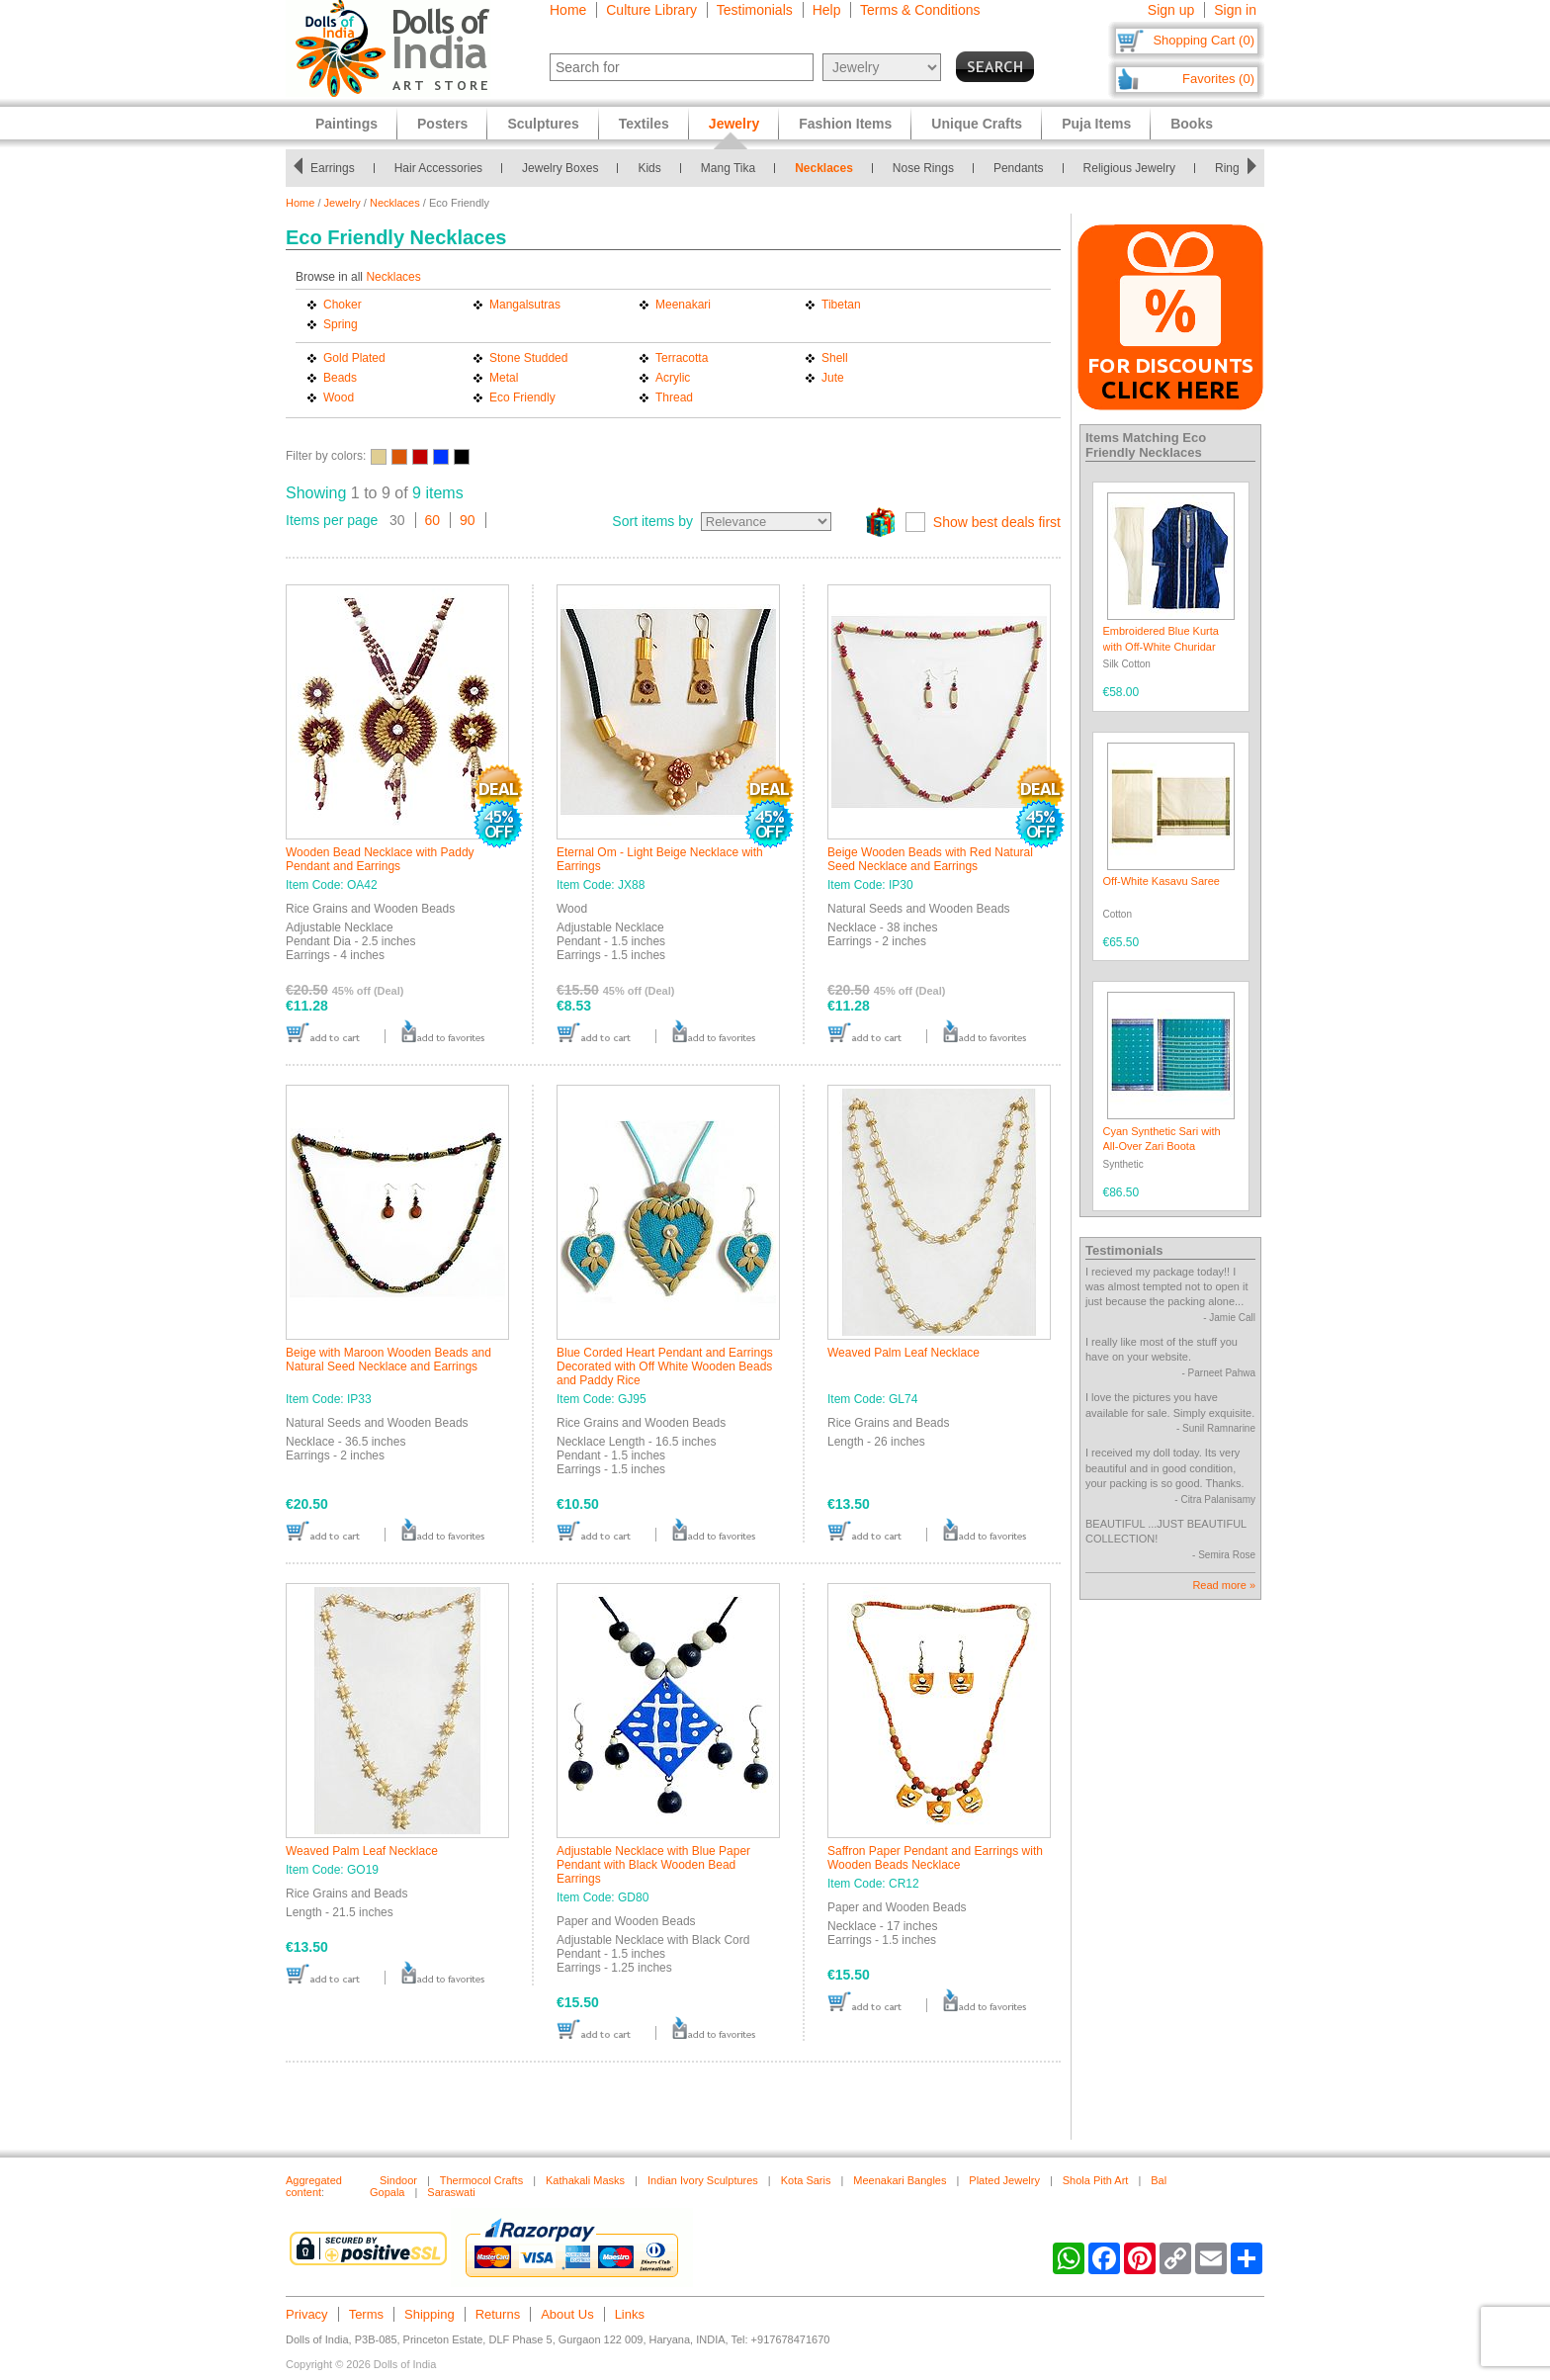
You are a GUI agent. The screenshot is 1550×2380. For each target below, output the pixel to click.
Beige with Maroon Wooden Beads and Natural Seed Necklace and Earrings (388, 1359)
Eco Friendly (522, 397)
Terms (366, 2314)
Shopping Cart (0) (1203, 40)
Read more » (1223, 1585)
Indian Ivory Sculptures (702, 2180)
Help (827, 10)
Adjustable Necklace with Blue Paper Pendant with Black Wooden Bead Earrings (653, 1865)
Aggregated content (314, 2186)
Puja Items (1096, 124)
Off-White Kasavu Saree (1161, 881)
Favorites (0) (1218, 78)
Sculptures (542, 124)
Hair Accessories (438, 168)
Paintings (346, 124)
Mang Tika (728, 168)
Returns (498, 2314)
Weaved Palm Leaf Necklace (903, 1353)
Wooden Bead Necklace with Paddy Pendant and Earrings (380, 859)
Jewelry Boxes (560, 168)
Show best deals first (997, 522)
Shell (834, 358)
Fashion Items (845, 124)
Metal (503, 378)
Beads (340, 378)
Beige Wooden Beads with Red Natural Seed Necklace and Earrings (930, 859)
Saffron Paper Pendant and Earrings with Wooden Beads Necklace (935, 1858)
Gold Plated (354, 358)
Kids (649, 168)
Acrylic (672, 378)
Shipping (429, 2314)
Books (1191, 124)
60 (433, 520)
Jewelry (342, 203)
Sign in (1235, 10)
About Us (567, 2314)
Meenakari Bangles (899, 2180)
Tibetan (841, 304)
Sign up (1171, 10)
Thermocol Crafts (481, 2180)
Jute (832, 378)
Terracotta (681, 358)
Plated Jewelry (1004, 2180)
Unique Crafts (976, 124)
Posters (442, 124)
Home (568, 10)
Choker (342, 304)
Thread (674, 397)
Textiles (644, 124)
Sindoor (398, 2180)
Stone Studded (528, 358)
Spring (340, 324)
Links (630, 2314)
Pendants (1018, 168)
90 (467, 520)
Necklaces (824, 168)
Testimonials (755, 10)
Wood (338, 397)
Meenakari (683, 304)
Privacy (307, 2314)
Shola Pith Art (1096, 2180)
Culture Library (651, 10)
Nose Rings (923, 168)
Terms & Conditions (920, 10)
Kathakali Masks (585, 2180)
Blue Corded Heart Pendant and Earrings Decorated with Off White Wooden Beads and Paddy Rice (665, 1366)
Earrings (332, 168)
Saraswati (450, 2192)
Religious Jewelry (1129, 168)
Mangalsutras (524, 304)
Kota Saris (806, 2180)
